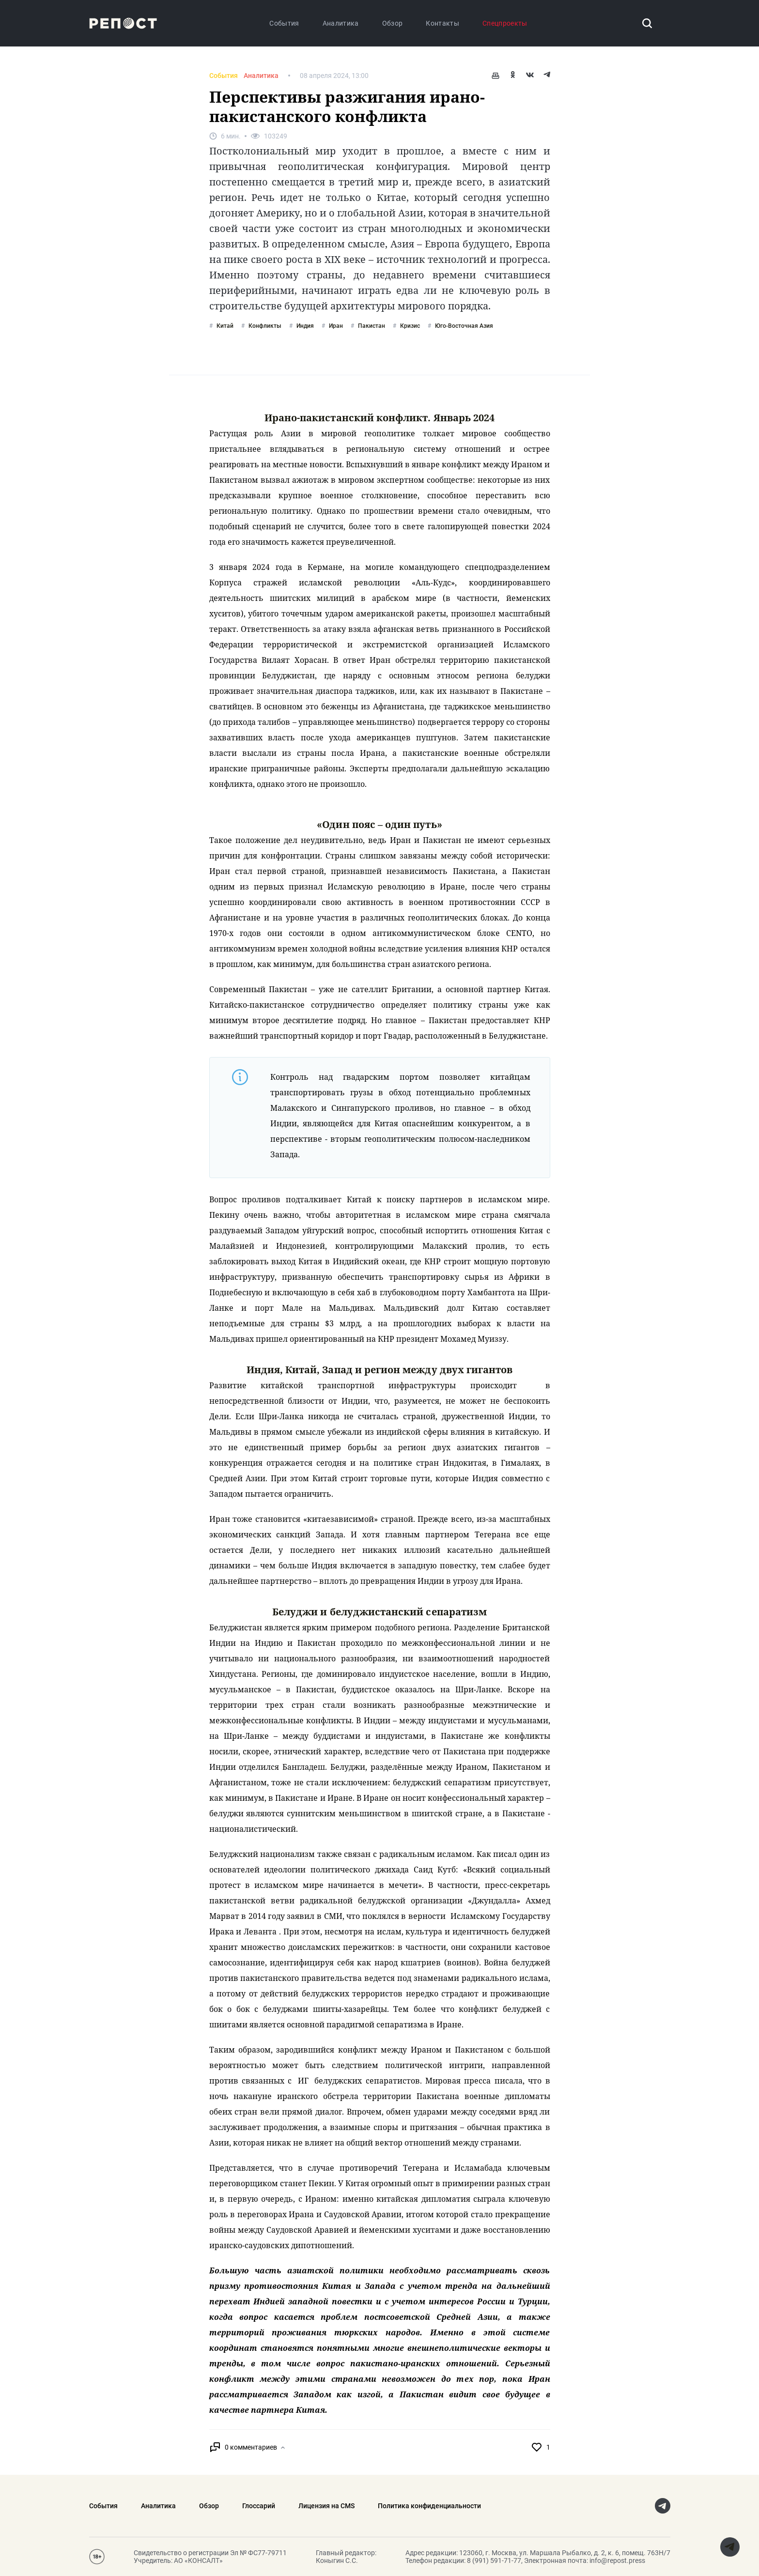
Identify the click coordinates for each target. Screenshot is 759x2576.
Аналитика (341, 23)
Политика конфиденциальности (429, 2506)
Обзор (392, 23)
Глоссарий (258, 2506)
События (284, 23)
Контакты (442, 23)
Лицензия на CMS (326, 2506)
